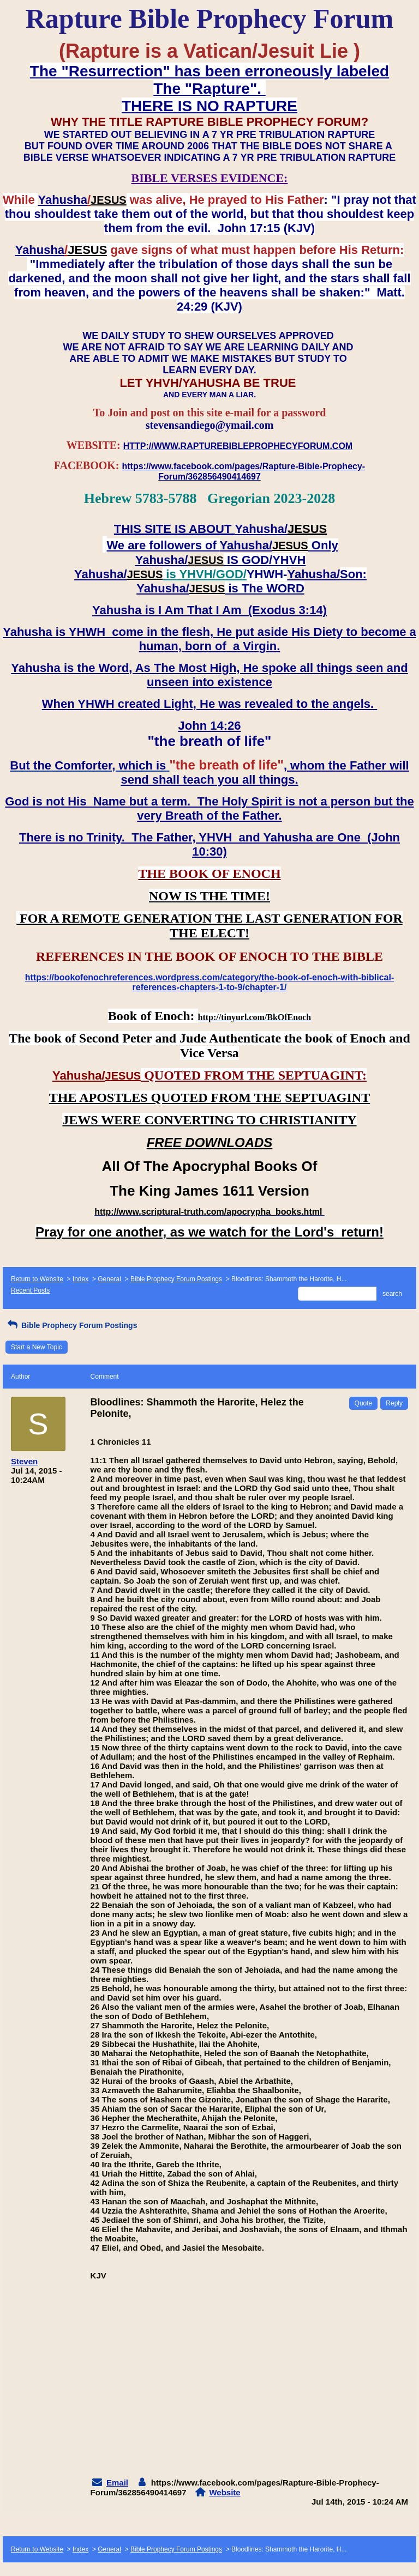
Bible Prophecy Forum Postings (176, 1279)
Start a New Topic (36, 1347)
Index (80, 1279)
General (109, 1279)
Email (117, 2482)
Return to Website (37, 1279)
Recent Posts (30, 1290)
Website (224, 2492)
